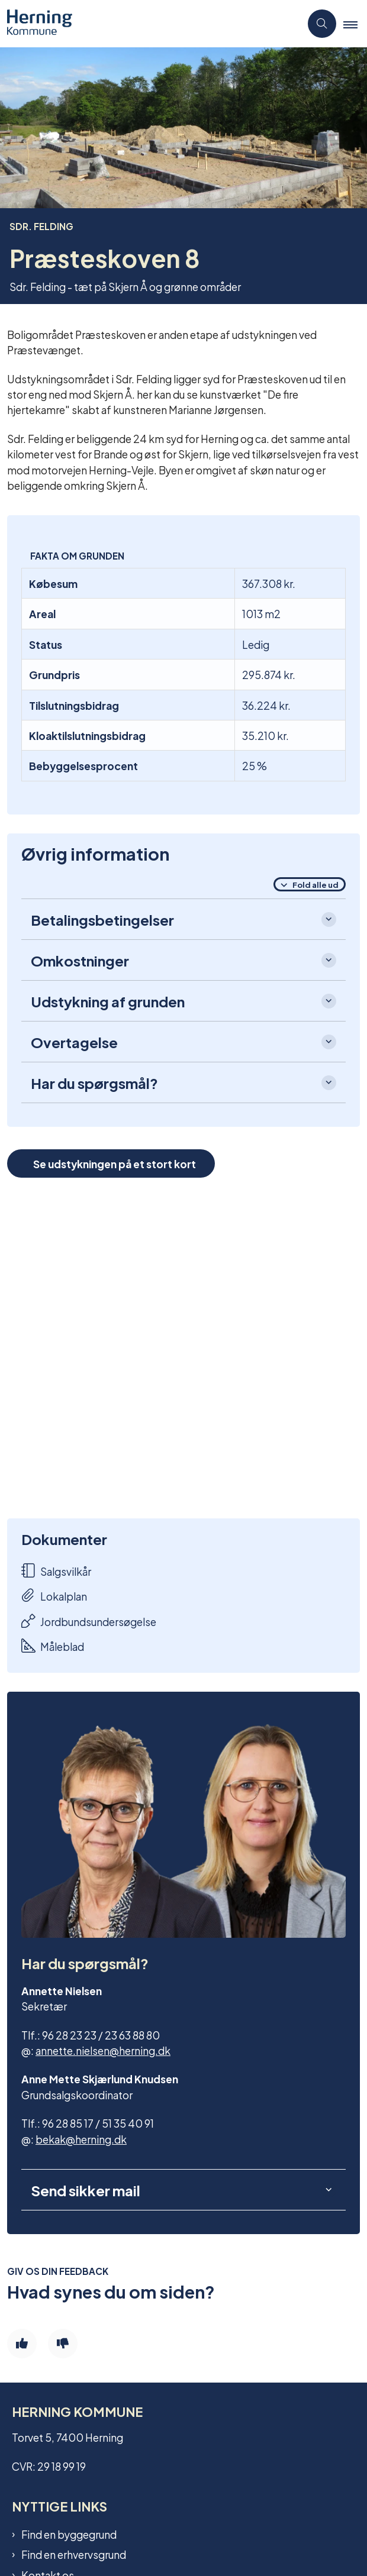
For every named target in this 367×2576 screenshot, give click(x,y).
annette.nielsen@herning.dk (103, 1848)
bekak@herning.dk (81, 1936)
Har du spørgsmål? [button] (94, 1082)
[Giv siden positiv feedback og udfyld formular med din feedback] (22, 2142)
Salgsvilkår (56, 1570)
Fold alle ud (315, 884)
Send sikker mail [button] (85, 1988)
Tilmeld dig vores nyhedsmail (90, 2393)
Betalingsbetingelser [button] (102, 919)
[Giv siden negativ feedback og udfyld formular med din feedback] (63, 2142)
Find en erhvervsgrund (73, 2352)
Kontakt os (47, 2372)
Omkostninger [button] (80, 960)
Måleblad (52, 1645)
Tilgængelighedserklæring (85, 2460)
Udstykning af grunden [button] (108, 1000)
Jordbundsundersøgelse (88, 1621)
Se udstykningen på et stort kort (114, 1163)
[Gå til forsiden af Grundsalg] (36, 23)
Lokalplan (54, 1595)
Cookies (41, 2480)
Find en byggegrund (69, 2332)
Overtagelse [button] (74, 1041)
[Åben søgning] (322, 23)
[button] (355, 24)
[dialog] (183, 1348)
